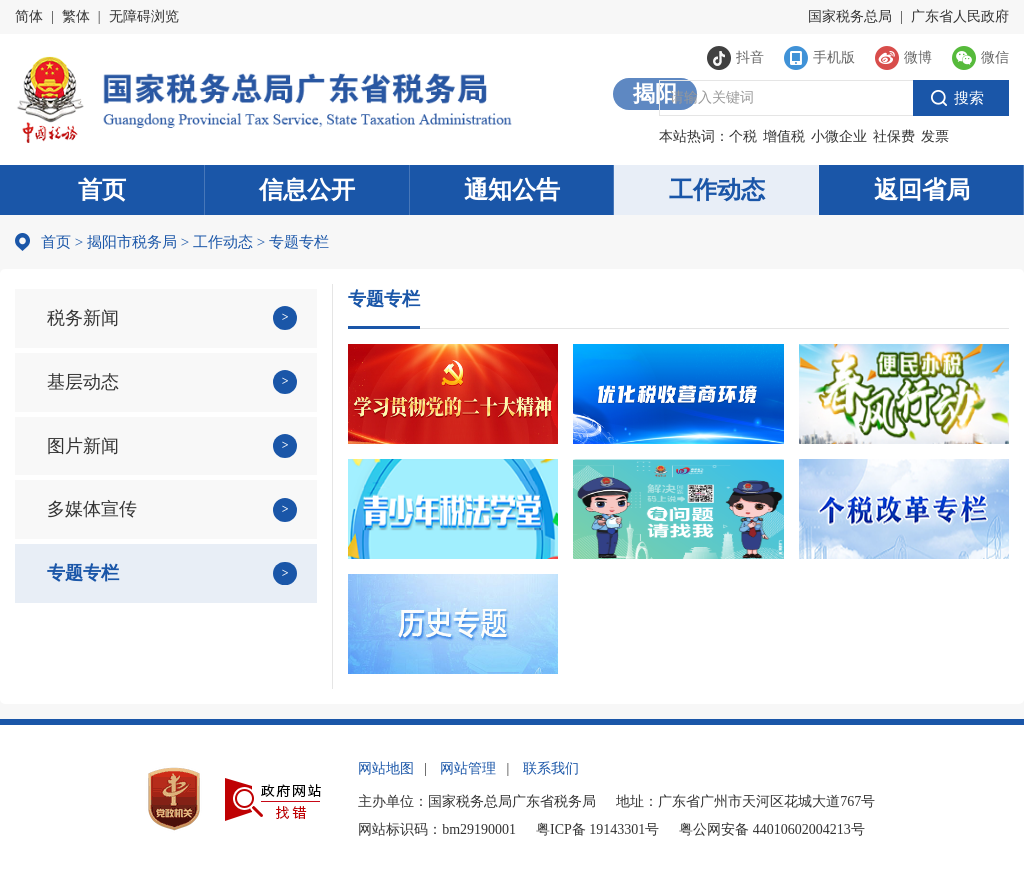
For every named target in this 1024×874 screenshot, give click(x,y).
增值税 (784, 136)
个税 (743, 136)
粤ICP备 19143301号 (597, 829)
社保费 (894, 136)
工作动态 (717, 190)
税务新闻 (83, 318)
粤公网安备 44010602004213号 (772, 829)
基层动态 (83, 382)
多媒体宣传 (92, 509)
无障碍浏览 (144, 16)
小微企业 (839, 136)
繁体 (76, 16)
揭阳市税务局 (132, 242)
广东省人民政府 (960, 16)
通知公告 (512, 190)
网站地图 (386, 768)
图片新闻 (83, 446)
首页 (102, 190)
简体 (29, 16)
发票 (935, 136)
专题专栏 (83, 573)
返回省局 (922, 190)
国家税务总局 (850, 16)
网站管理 (468, 768)
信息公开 (307, 190)
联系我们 (551, 768)
